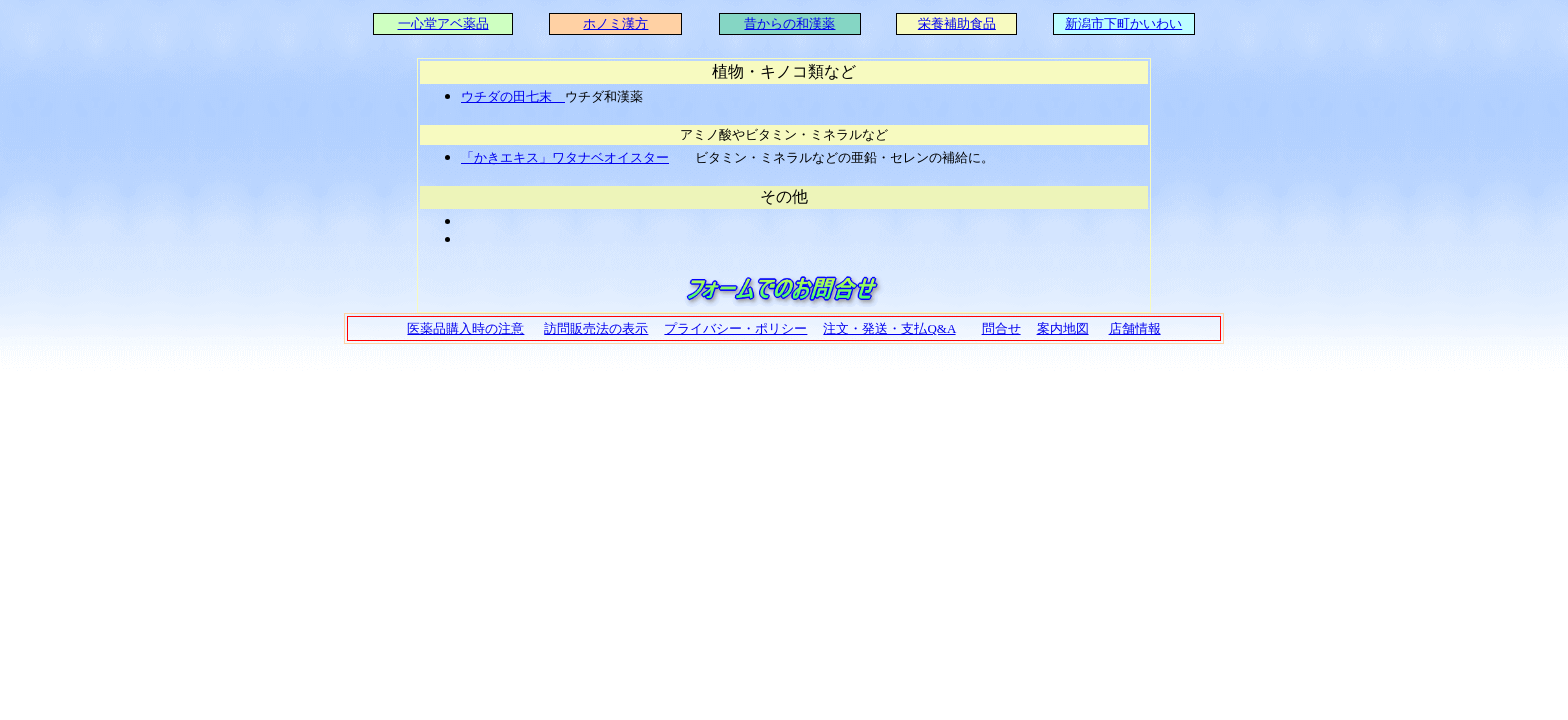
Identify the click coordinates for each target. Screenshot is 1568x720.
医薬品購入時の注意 (465, 328)
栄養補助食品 (957, 23)
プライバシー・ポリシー (735, 328)
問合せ (1001, 328)
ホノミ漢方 (615, 23)
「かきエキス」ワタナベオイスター (565, 157)
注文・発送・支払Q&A (889, 328)
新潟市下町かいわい (1123, 23)
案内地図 (1063, 328)
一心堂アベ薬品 (443, 23)
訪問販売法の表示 (596, 328)
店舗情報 (1135, 328)
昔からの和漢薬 (789, 23)
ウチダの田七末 (513, 96)
